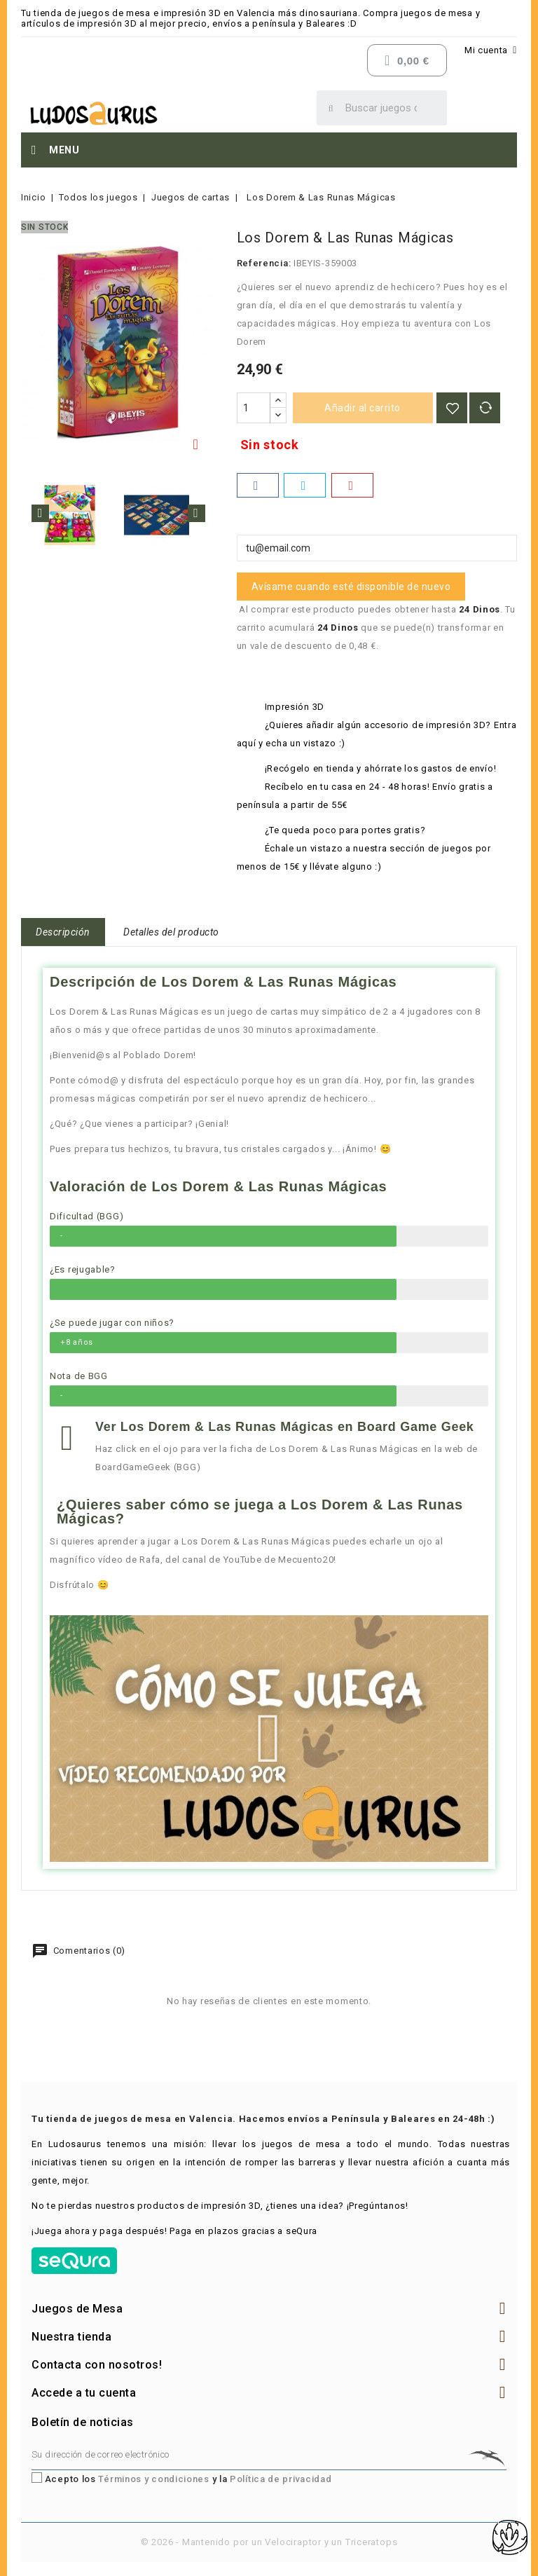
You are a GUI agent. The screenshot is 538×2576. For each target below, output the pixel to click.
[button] (269, 1739)
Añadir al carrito (362, 407)
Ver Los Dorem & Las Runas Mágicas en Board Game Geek (284, 1427)
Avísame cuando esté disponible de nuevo (351, 586)
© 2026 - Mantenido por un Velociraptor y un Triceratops (269, 2542)
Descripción (63, 932)
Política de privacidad (280, 2479)
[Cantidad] (253, 407)
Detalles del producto (171, 932)
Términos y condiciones (153, 2479)
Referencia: (264, 263)
